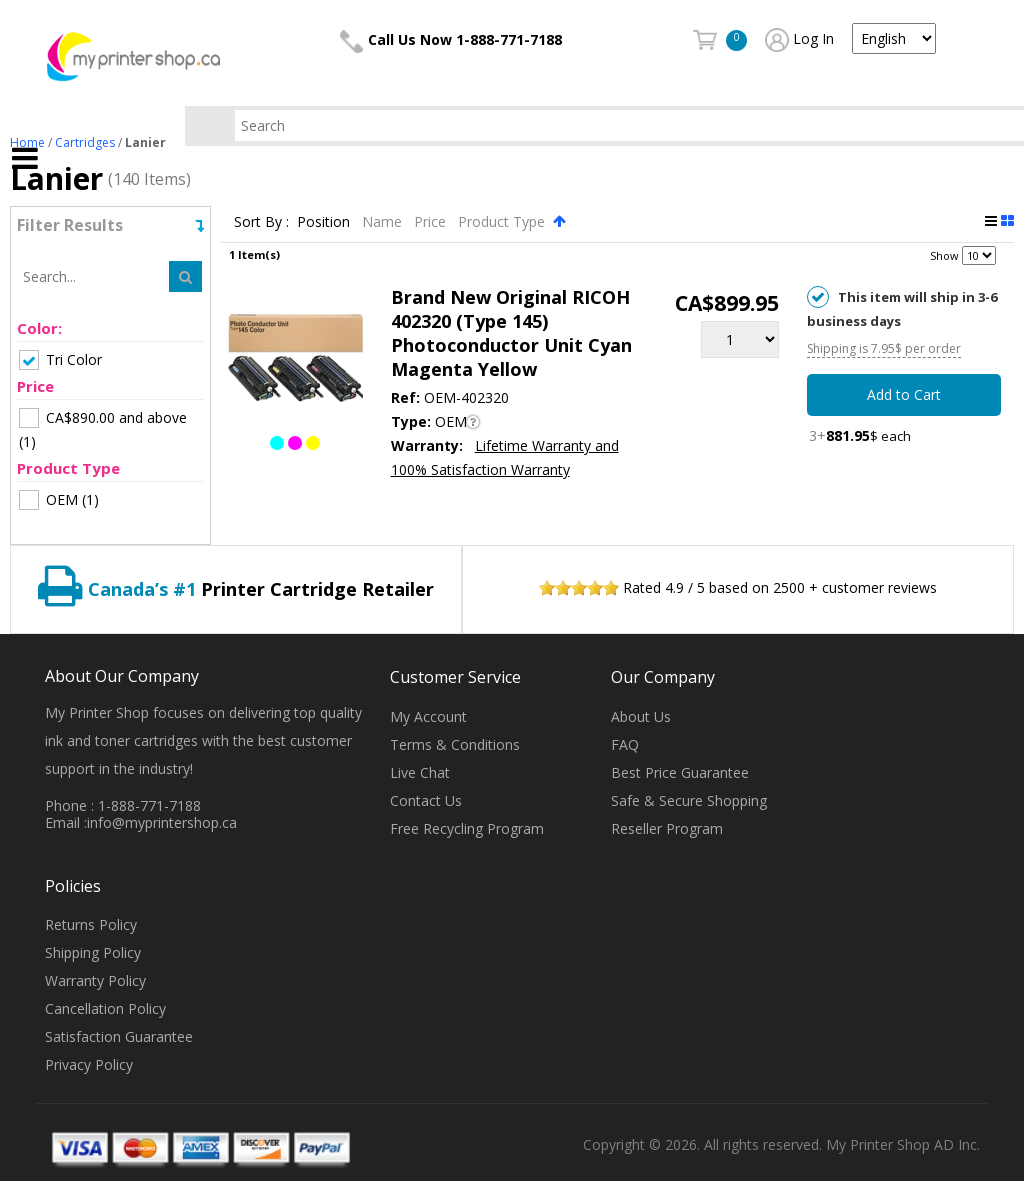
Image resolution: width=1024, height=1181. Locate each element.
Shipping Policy (93, 952)
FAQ (625, 744)
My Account (428, 716)
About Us (641, 716)
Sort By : (261, 221)
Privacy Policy (89, 1064)
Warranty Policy (95, 980)
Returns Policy (91, 924)
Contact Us (426, 800)
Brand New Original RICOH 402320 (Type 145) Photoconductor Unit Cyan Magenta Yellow (511, 333)
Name (384, 221)
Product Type (503, 221)
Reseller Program (667, 828)
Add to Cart (904, 394)
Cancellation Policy (105, 1008)
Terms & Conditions (455, 744)
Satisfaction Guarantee (119, 1036)
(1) (103, 429)
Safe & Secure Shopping (689, 800)
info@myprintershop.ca (162, 822)
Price (432, 221)
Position (325, 221)
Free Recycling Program (467, 828)
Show (944, 255)
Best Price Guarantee (680, 772)
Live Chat (420, 772)
